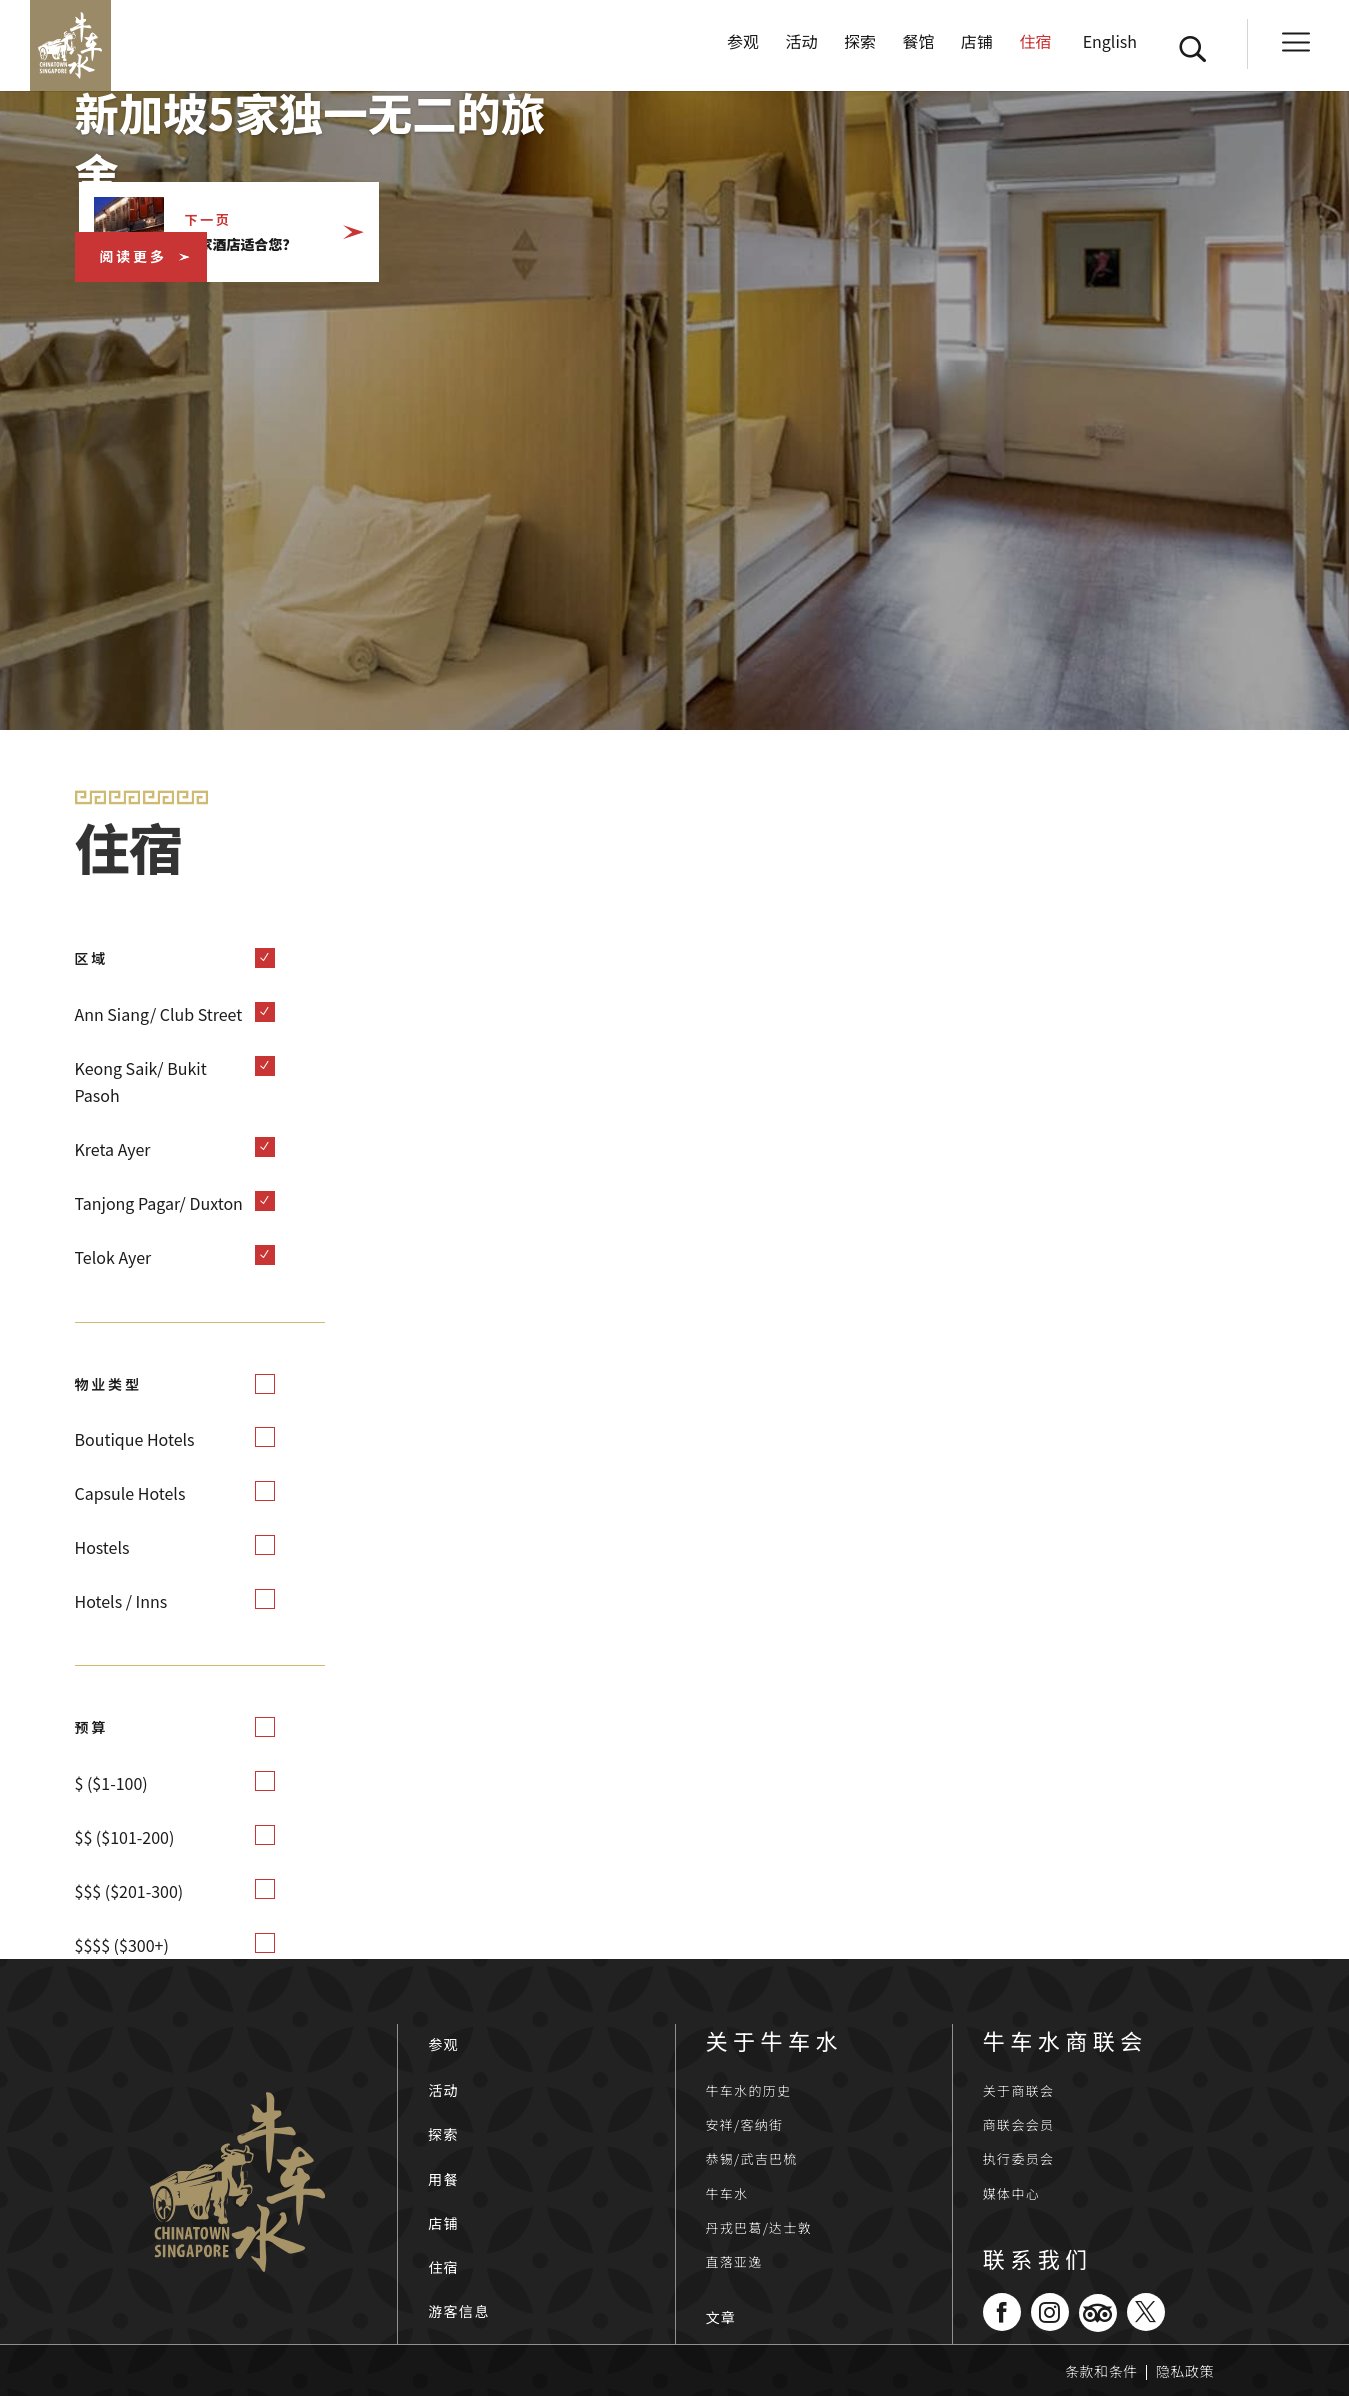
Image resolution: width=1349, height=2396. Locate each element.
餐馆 (918, 52)
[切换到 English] (1107, 71)
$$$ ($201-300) (129, 1891)
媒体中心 (1011, 2193)
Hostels (102, 1547)
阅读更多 (133, 256)
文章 (721, 2317)
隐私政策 (1185, 2371)
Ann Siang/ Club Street (159, 1014)
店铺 (977, 52)
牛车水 (727, 2193)
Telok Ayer (113, 1257)
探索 (860, 52)
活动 (802, 52)
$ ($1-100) (111, 1783)
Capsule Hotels (130, 1493)
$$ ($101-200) (125, 1837)
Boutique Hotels (135, 1439)
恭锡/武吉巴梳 (752, 2158)
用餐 (443, 2179)
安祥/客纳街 (745, 2124)
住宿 (1035, 52)
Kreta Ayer (113, 1149)
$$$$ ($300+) (122, 1945)
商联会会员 (1019, 2124)
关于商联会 (1019, 2090)
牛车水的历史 (749, 2090)
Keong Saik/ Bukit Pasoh (141, 1081)
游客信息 (459, 2311)
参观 (743, 52)
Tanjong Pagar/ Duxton (159, 1203)
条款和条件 (1101, 2371)
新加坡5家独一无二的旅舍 (324, 141)
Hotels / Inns (121, 1601)
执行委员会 (1019, 2158)
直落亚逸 (734, 2261)
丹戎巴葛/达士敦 (759, 2227)
